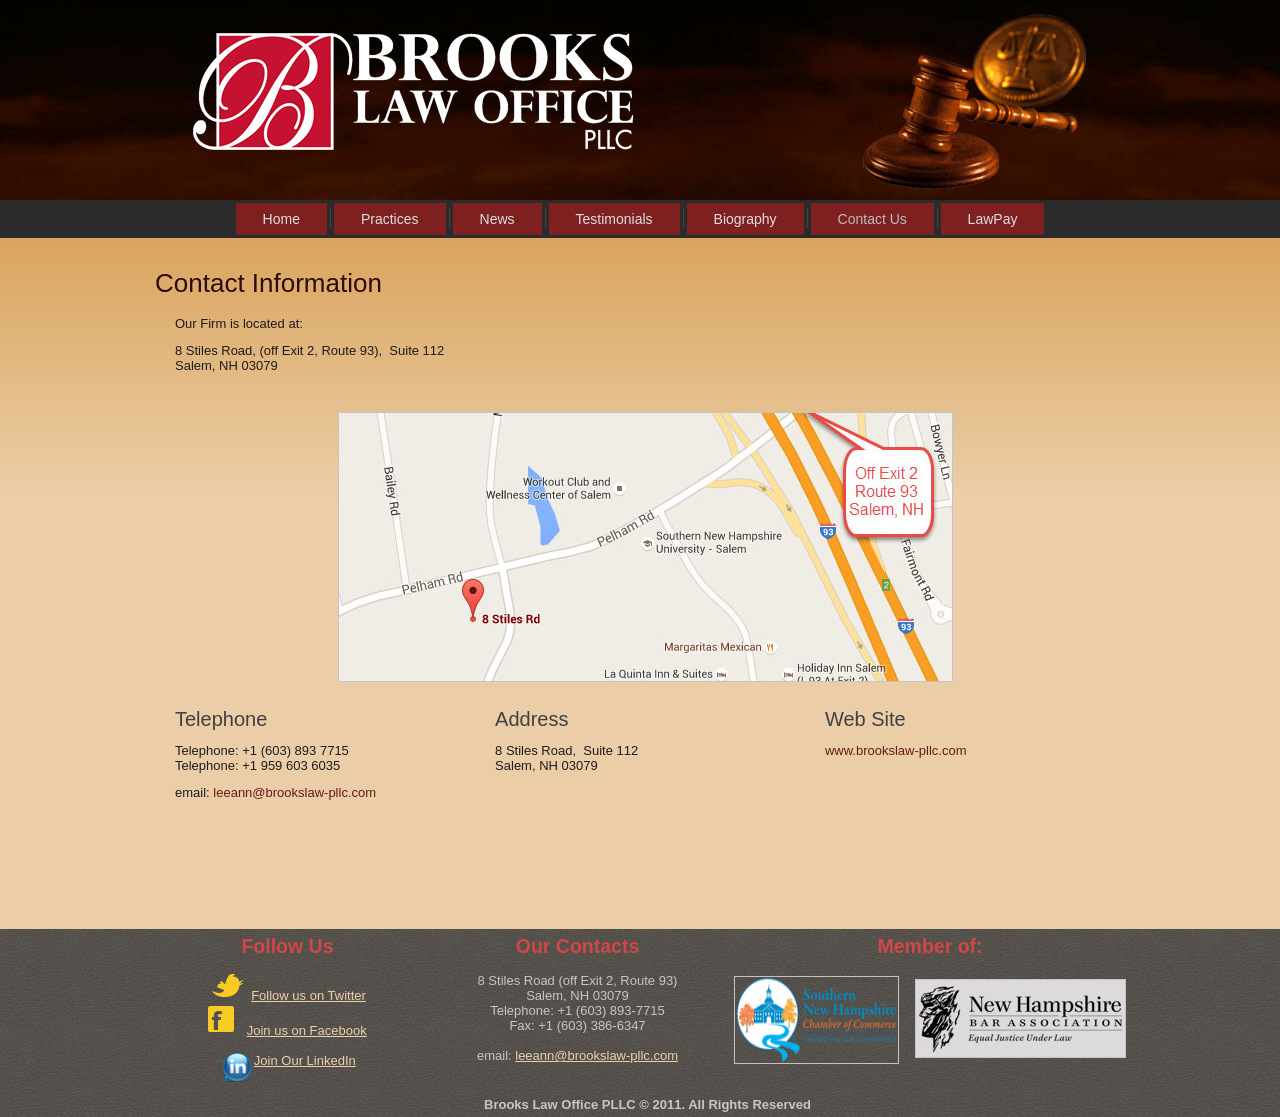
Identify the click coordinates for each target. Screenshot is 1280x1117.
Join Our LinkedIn (305, 1060)
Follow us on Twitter (308, 995)
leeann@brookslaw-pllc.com (294, 792)
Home (281, 219)
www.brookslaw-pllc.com (896, 750)
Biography (745, 219)
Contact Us (872, 219)
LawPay (993, 219)
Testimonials (614, 219)
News (497, 219)
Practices (390, 219)
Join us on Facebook (307, 1030)
